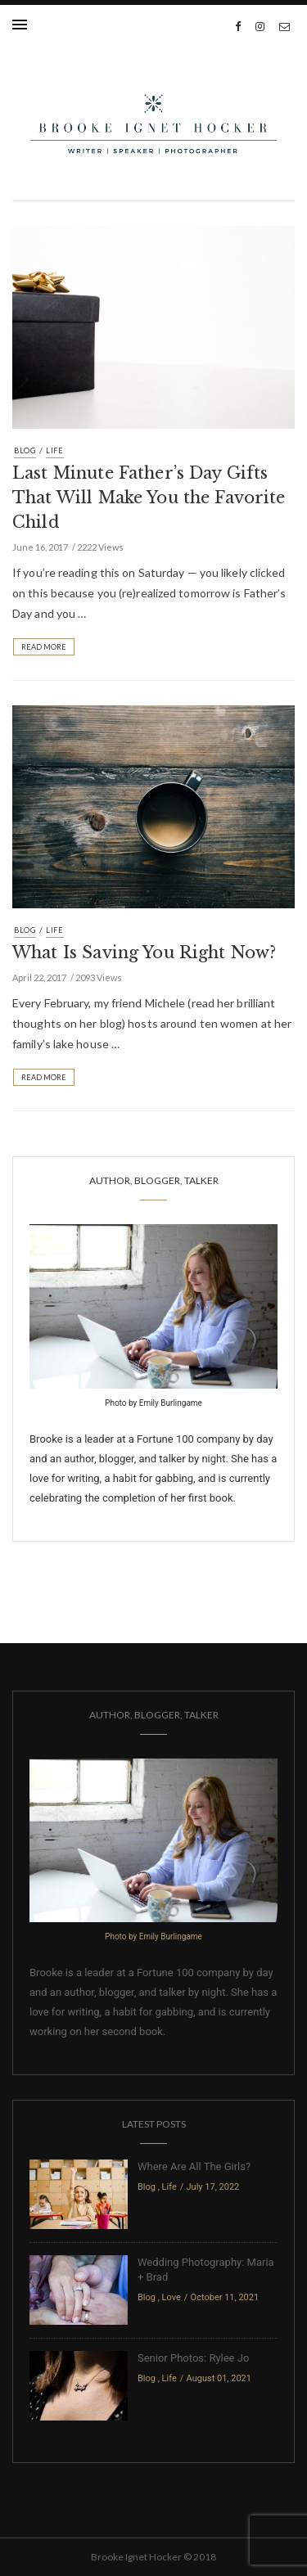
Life (55, 450)
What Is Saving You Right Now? (144, 952)
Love (171, 2297)
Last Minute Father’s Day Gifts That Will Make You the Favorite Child (149, 497)
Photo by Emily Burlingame (153, 1402)
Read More (43, 646)
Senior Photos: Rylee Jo (193, 2358)
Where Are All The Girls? (194, 2166)
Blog (25, 450)
